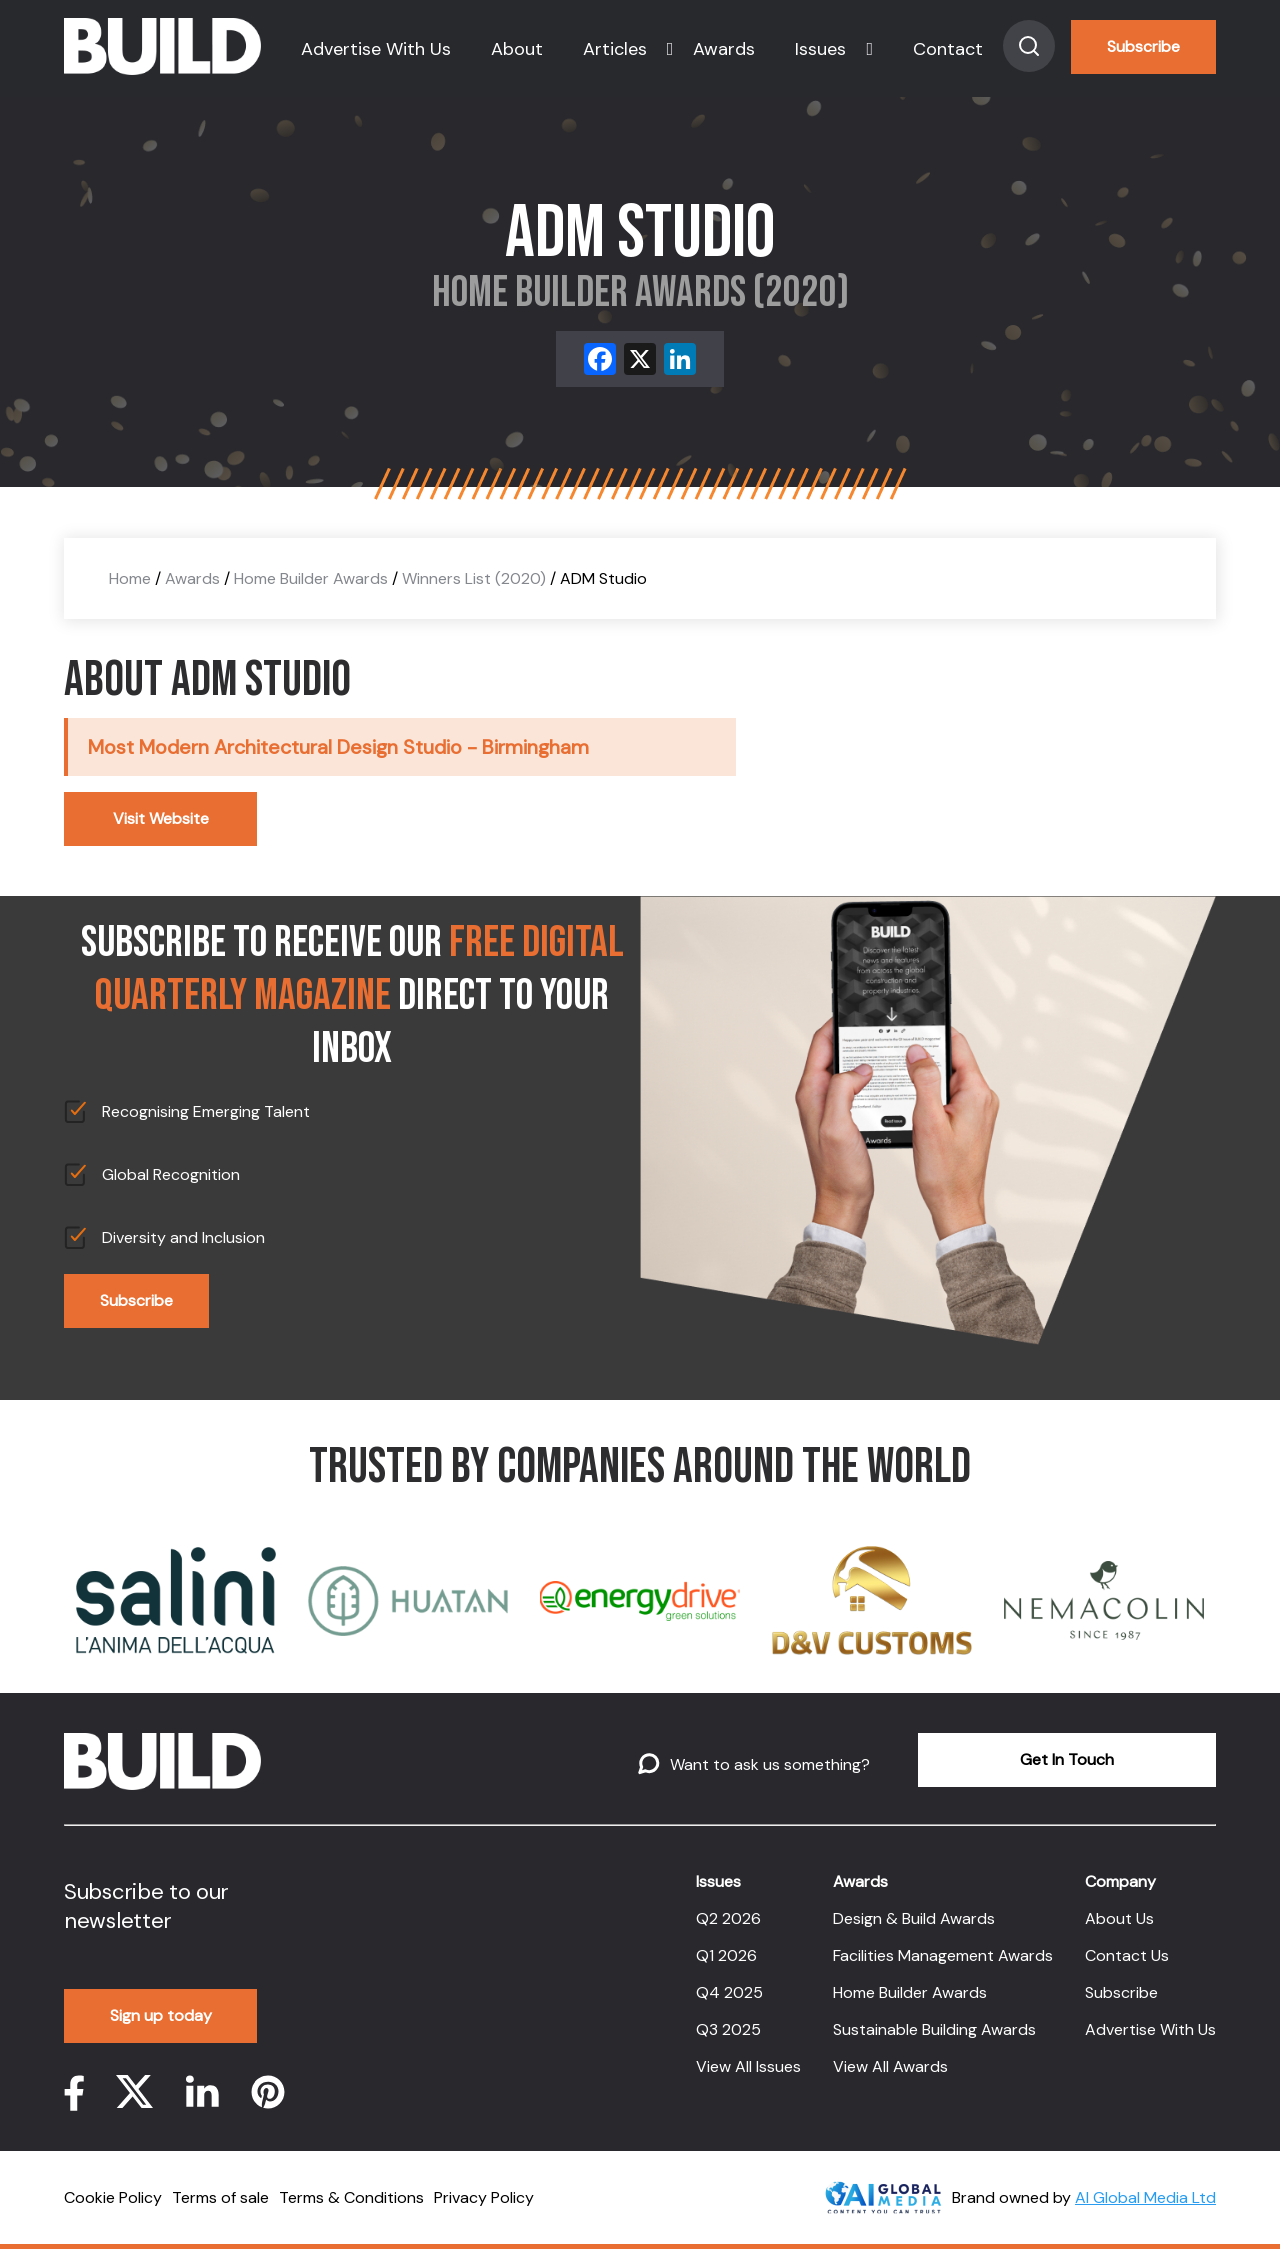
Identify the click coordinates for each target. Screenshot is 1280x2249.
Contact (948, 49)
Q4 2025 (729, 1992)
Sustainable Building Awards (934, 2029)
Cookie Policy (113, 2197)
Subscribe (1143, 46)
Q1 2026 (726, 1955)
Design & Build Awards (914, 1918)
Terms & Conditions (351, 2197)
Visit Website (161, 818)
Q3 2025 (728, 2029)
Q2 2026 (728, 1918)
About (517, 49)
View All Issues (748, 2066)
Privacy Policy (484, 2197)
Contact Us (1127, 1955)
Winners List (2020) (474, 578)
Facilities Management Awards (943, 1955)
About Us (1119, 1918)
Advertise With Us (376, 49)
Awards (724, 49)
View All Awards (890, 2066)
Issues (820, 49)
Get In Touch (1067, 1759)
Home (130, 578)
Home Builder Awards (311, 578)
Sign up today (161, 2015)
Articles (615, 49)
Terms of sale (220, 2197)
